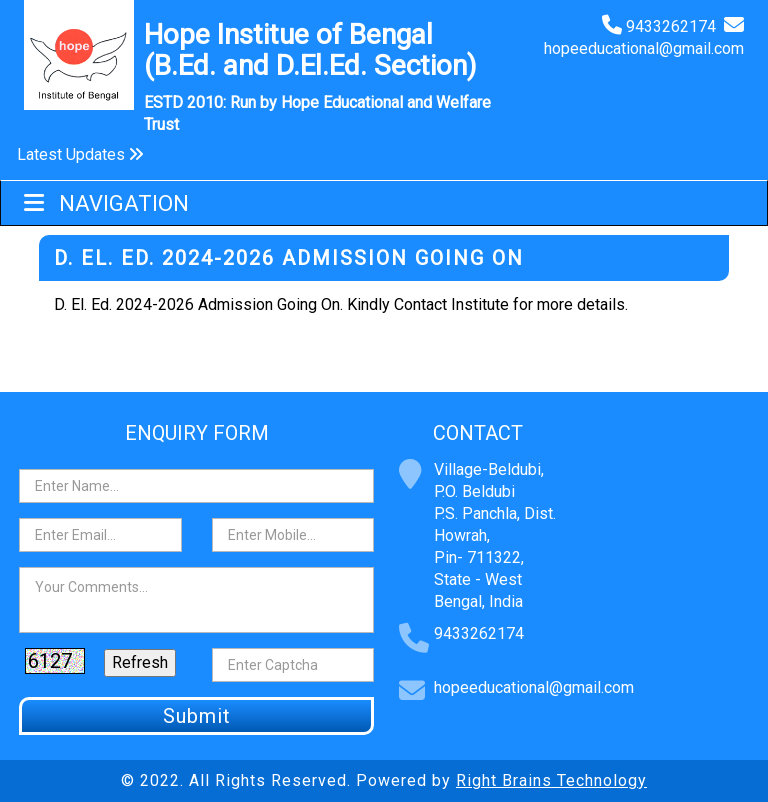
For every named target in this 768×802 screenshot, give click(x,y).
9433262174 (675, 26)
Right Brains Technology (551, 780)
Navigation (106, 203)
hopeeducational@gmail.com (644, 48)
